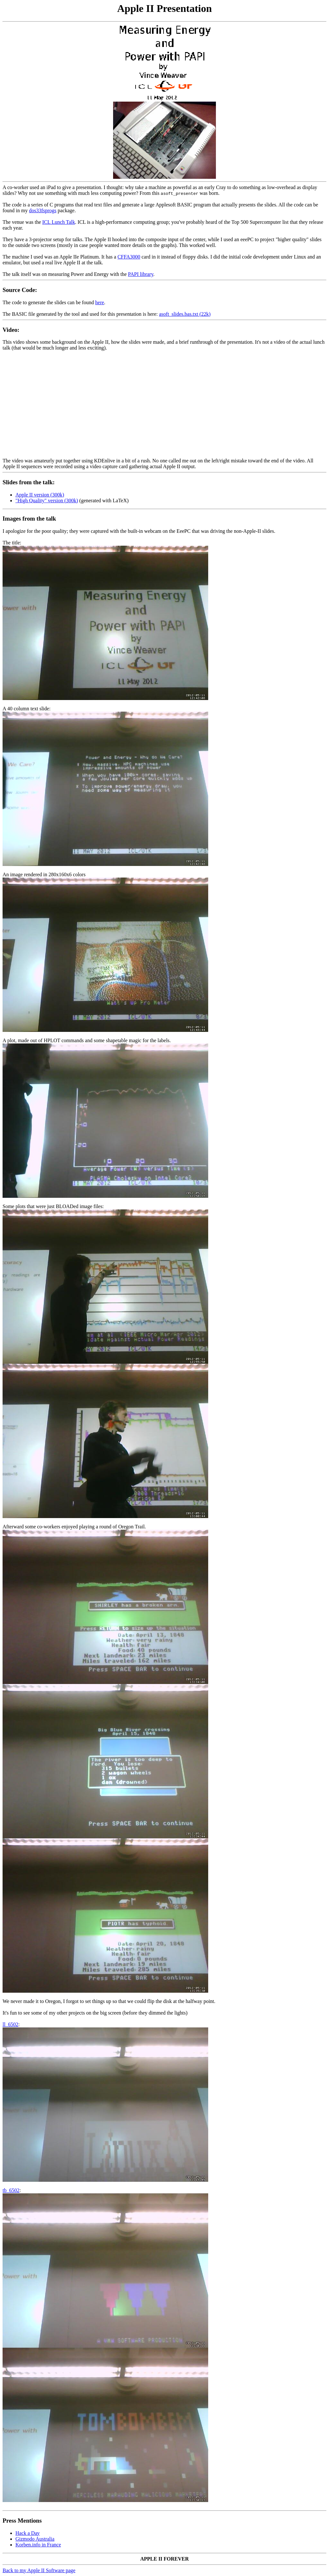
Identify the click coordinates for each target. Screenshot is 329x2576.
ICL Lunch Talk (58, 222)
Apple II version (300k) (39, 494)
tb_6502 (11, 2190)
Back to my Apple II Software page (39, 2570)
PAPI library (140, 274)
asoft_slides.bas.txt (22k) (184, 314)
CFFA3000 (129, 256)
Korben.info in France (38, 2544)
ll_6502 (10, 2024)
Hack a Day (27, 2533)
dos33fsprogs (42, 210)
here (99, 302)
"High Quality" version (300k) (46, 500)
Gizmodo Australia (34, 2539)
